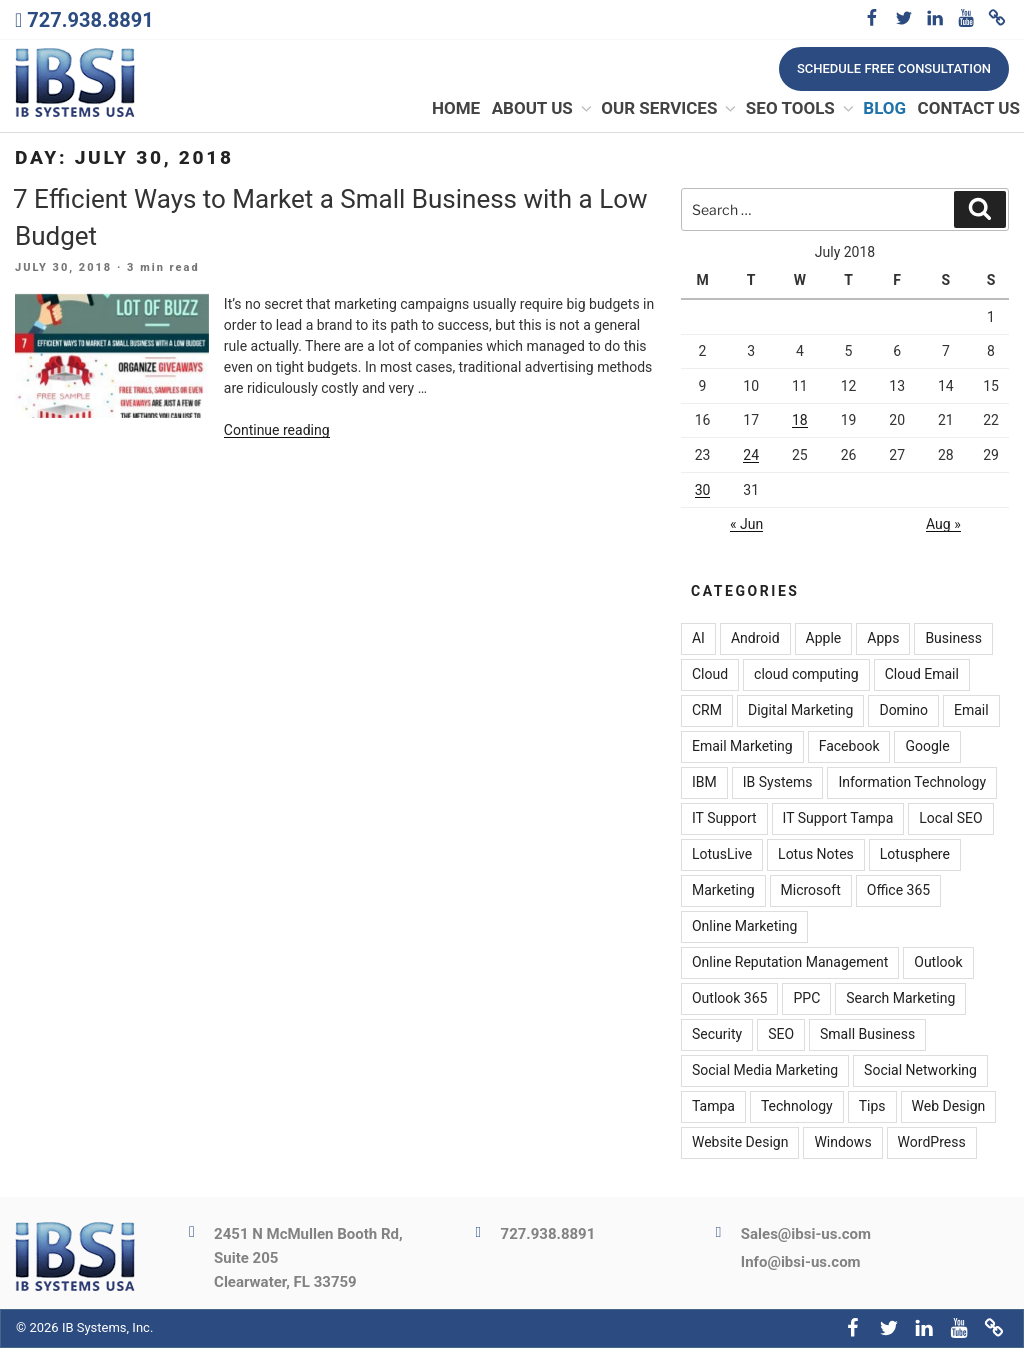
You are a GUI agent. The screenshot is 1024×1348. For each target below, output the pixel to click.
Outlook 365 (729, 998)
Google (927, 746)
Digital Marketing (800, 710)
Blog (884, 109)
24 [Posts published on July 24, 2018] (751, 455)
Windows (842, 1142)
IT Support (724, 818)
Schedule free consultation (894, 68)
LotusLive (722, 854)
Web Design (949, 1106)
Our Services (669, 109)
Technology (797, 1106)
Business (953, 638)
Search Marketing (900, 998)
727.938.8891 (90, 20)
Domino (903, 710)
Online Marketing (744, 926)
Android (755, 638)
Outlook (938, 962)
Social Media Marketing (765, 1070)
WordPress (932, 1142)
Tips (872, 1106)
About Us (543, 109)
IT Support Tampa (838, 818)
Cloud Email (922, 674)
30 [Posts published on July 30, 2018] (703, 490)
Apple (824, 638)
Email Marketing (742, 746)
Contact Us (969, 109)
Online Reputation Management (790, 962)
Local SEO (950, 818)
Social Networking (920, 1070)
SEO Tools (801, 109)
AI (698, 638)
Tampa (713, 1106)
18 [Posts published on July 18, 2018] (800, 421)
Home (456, 109)
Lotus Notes (816, 854)
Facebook (849, 746)
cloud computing (806, 674)
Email (971, 710)
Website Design (740, 1142)
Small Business (867, 1034)
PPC (806, 998)
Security (717, 1034)
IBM (704, 782)
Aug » (943, 525)
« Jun (746, 525)
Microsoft (811, 890)
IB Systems (778, 782)
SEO (781, 1034)
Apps (883, 638)
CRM (707, 710)
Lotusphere (915, 854)
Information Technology (912, 782)
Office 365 (898, 890)
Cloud (710, 674)
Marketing (723, 890)
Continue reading (277, 430)
